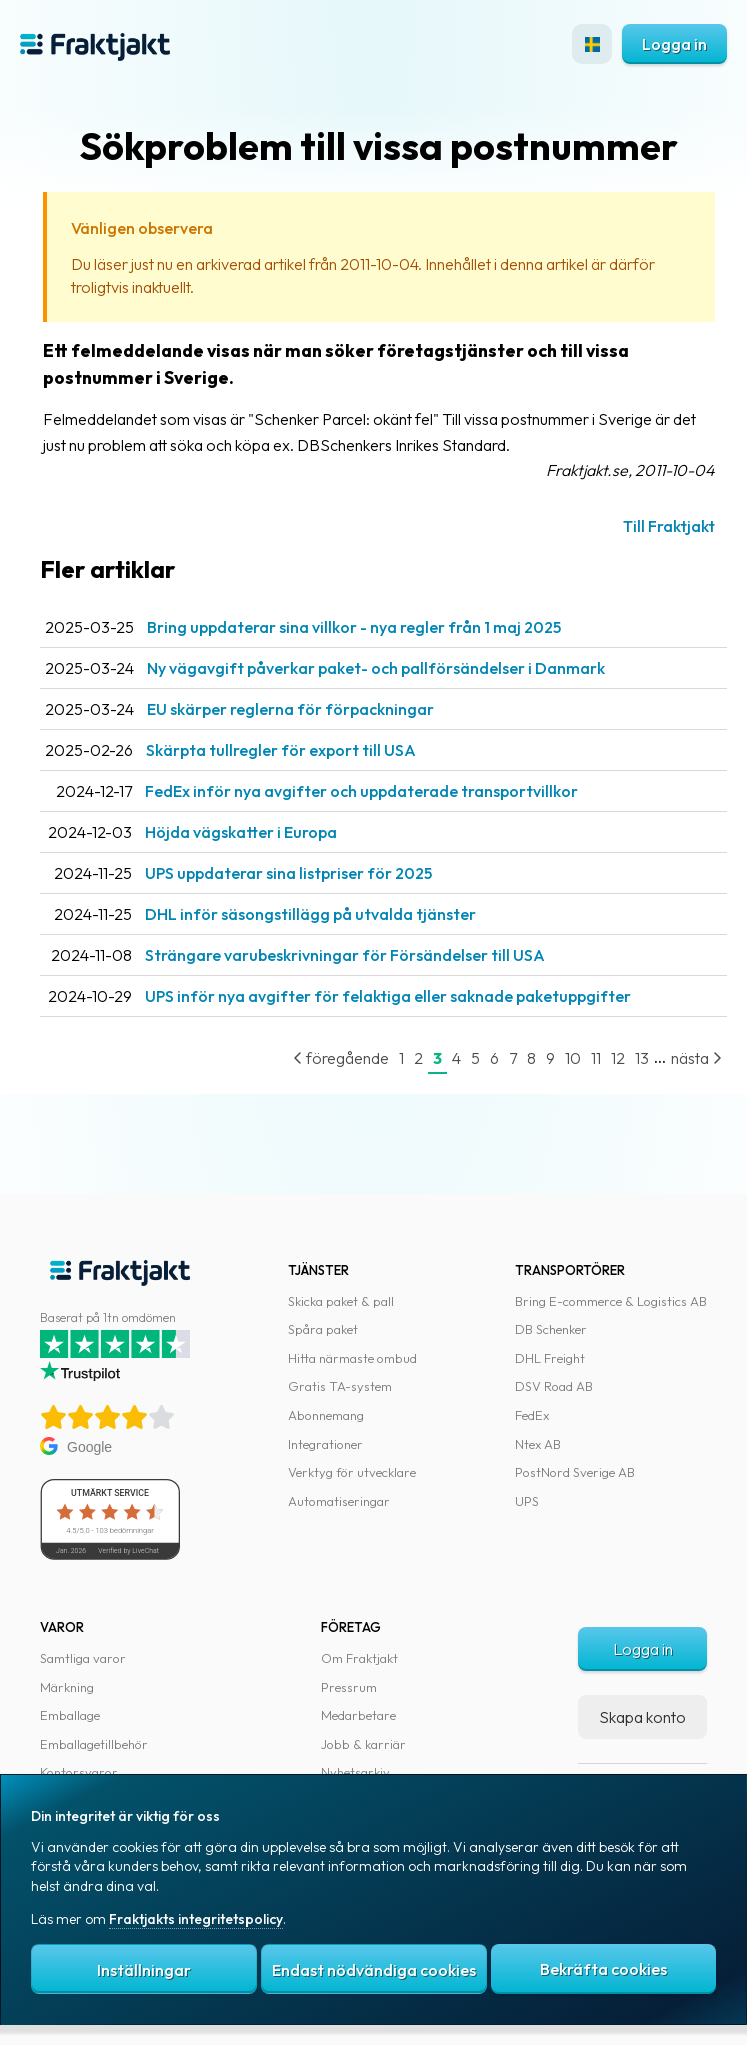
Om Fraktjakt (359, 1658)
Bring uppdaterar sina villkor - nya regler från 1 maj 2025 (354, 627)
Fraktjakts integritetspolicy (196, 1919)
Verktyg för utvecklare (352, 1472)
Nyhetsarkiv (355, 1772)
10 (573, 1058)
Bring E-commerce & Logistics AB (611, 1301)
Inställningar (144, 1970)
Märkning (67, 1687)
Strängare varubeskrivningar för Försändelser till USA (345, 955)
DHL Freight (550, 1358)
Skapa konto (642, 1717)
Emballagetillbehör (94, 1744)
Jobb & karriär (363, 1744)
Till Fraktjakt (669, 526)
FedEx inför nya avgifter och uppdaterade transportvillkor (361, 791)
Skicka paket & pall (341, 1301)
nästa (696, 1058)
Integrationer (325, 1444)
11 (596, 1058)
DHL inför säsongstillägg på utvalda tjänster (310, 914)
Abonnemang (326, 1415)
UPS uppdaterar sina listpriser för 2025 (288, 873)
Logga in (674, 44)
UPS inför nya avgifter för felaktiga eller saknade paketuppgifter (388, 996)
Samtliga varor (83, 1658)
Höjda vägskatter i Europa (241, 832)
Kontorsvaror (79, 1772)
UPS (527, 1501)
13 (642, 1058)
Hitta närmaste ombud (352, 1358)
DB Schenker (551, 1329)
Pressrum (349, 1687)
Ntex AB (538, 1444)
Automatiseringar (339, 1501)
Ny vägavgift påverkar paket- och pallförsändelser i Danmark (376, 668)
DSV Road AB (554, 1386)
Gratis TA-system (340, 1386)
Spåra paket (323, 1329)
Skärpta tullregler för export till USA (281, 750)
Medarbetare (358, 1715)
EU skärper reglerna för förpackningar (290, 709)
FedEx (532, 1415)
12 (618, 1058)
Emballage (70, 1715)
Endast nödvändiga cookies (374, 1970)
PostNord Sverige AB (575, 1472)
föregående (341, 1058)
